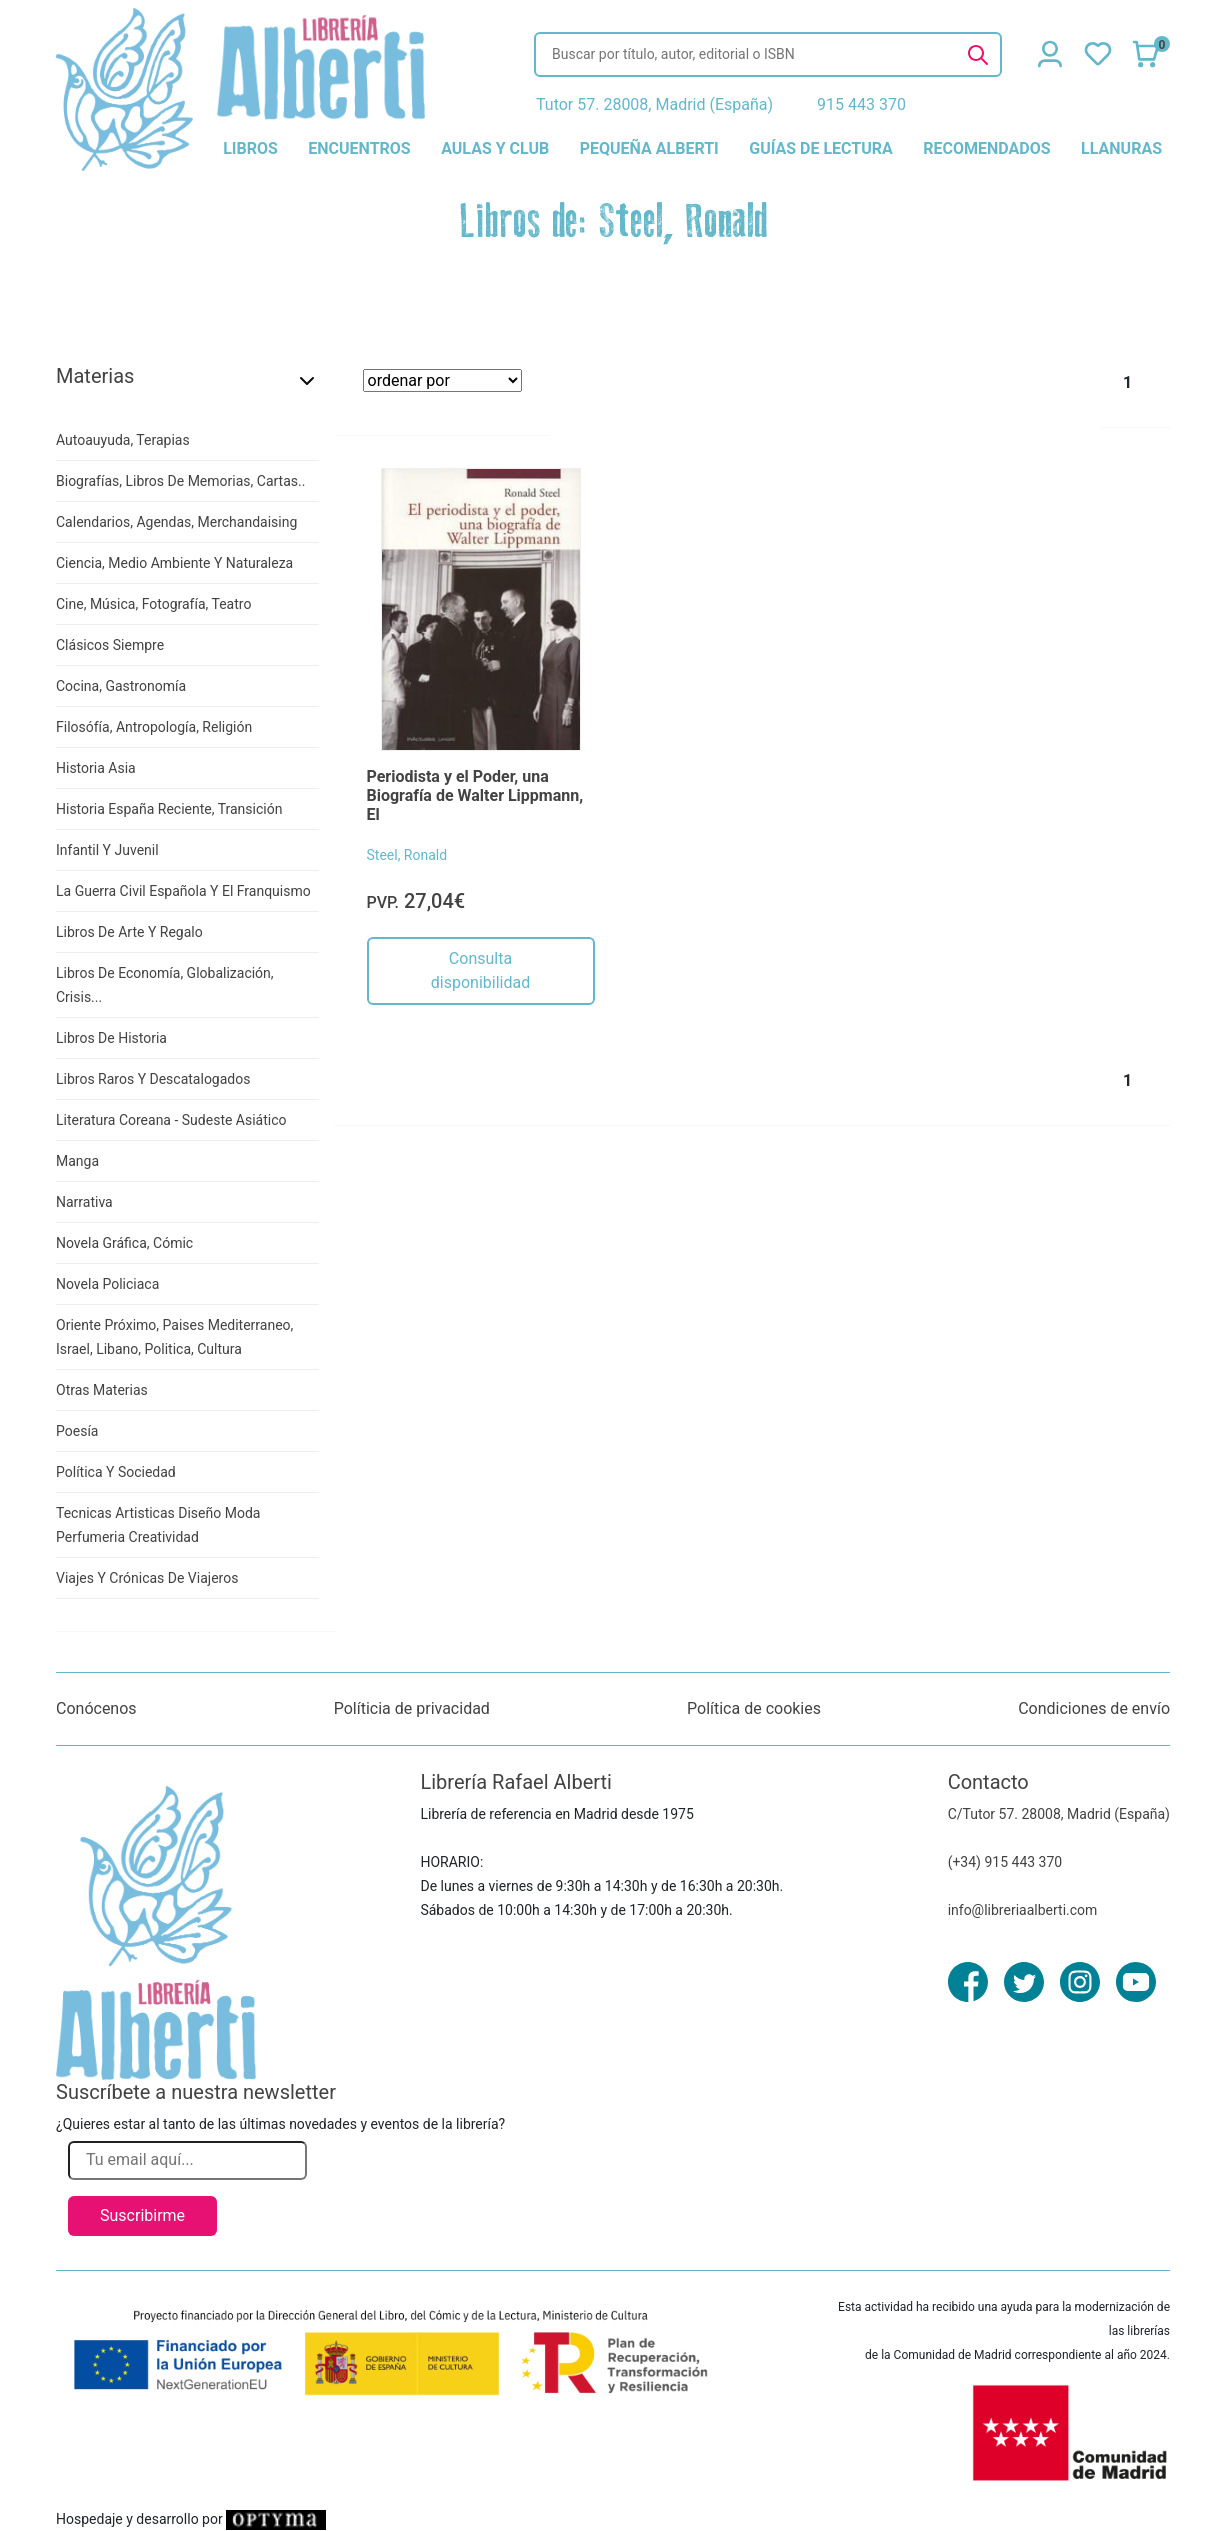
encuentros (359, 148)
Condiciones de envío (1094, 1708)
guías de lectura (821, 148)
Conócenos (96, 1708)
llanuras (1121, 148)
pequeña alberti (649, 148)
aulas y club (495, 148)
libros (250, 148)
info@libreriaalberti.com (1023, 1910)
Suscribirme (142, 2215)
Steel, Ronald (407, 855)
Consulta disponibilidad (480, 970)
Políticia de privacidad (412, 1708)
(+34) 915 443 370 (1005, 1862)
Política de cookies (754, 1708)
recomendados (986, 148)
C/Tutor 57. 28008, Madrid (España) (1059, 1814)
